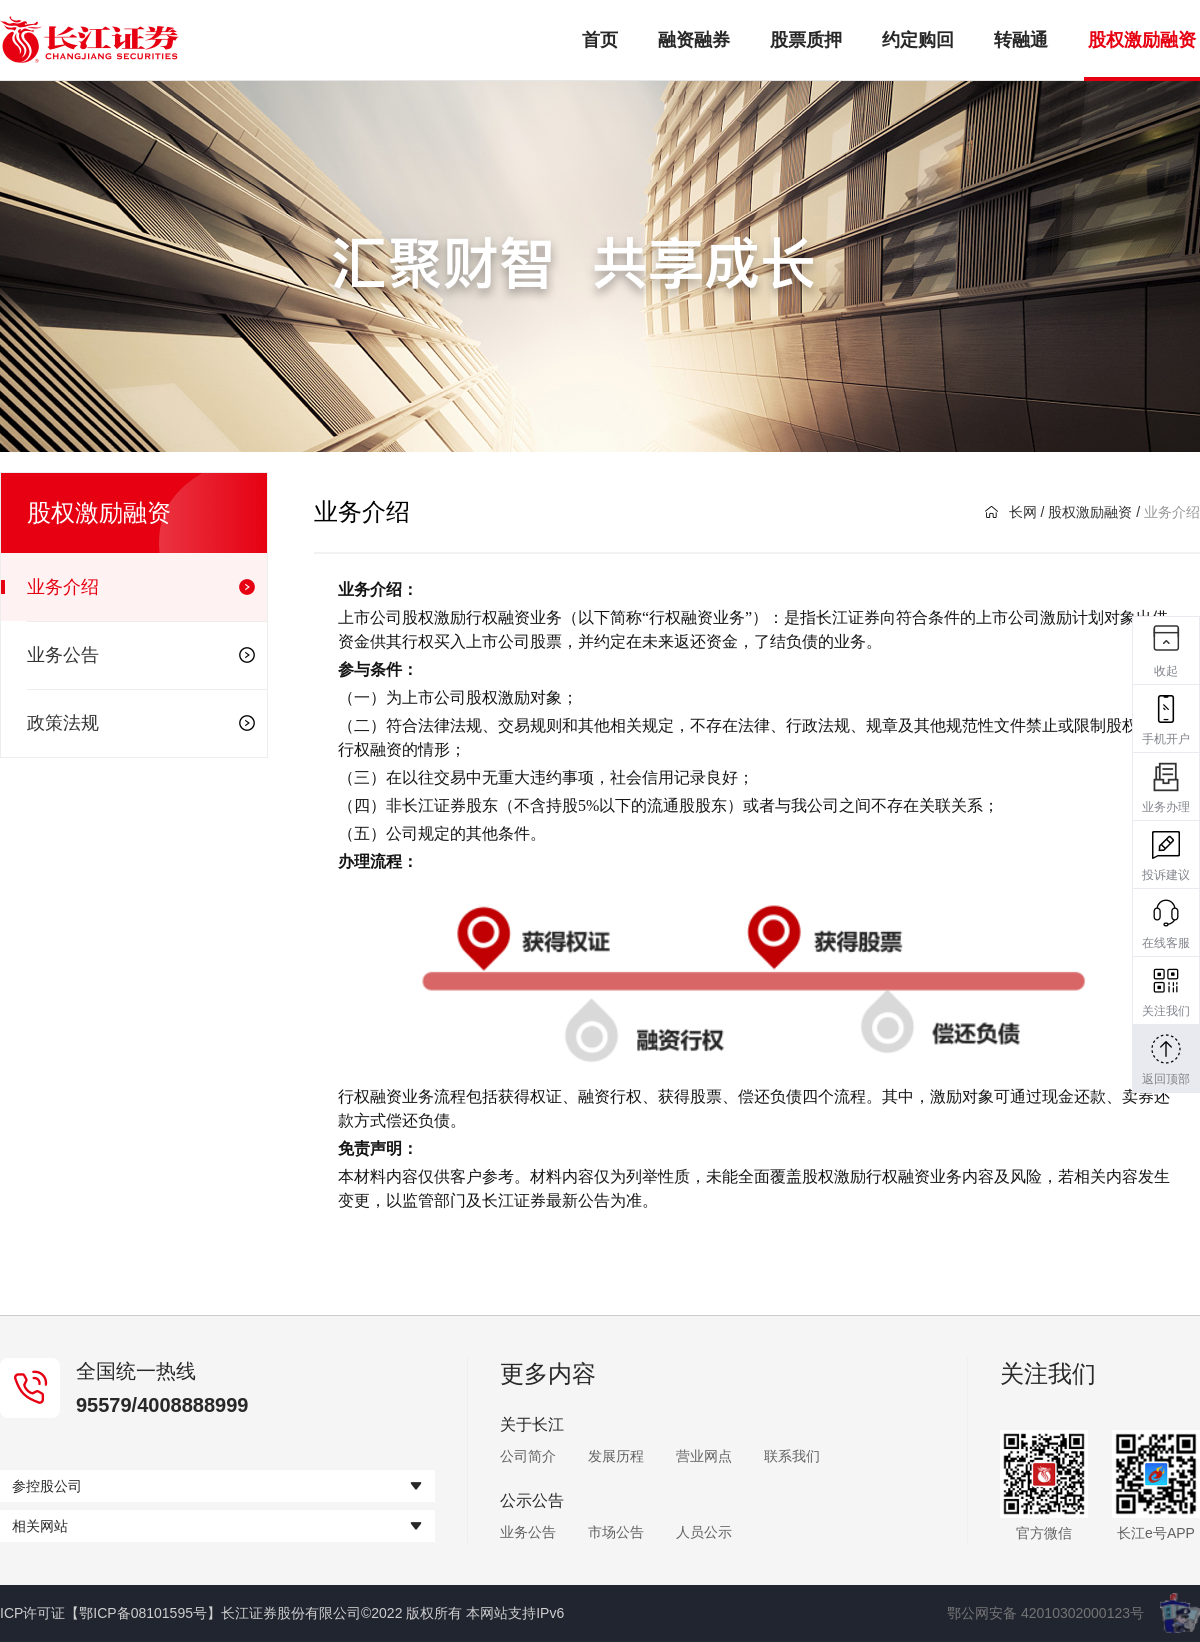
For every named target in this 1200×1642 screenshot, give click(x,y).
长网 (1011, 512)
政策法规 (141, 723)
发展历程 (616, 1456)
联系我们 (792, 1456)
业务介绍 (141, 587)
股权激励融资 (1142, 40)
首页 (600, 40)
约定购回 (918, 40)
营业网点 (704, 1456)
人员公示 (704, 1532)
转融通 (1021, 40)
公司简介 (528, 1456)
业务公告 (141, 655)
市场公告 (616, 1532)
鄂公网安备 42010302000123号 (1045, 1613)
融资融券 (694, 40)
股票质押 (806, 40)
